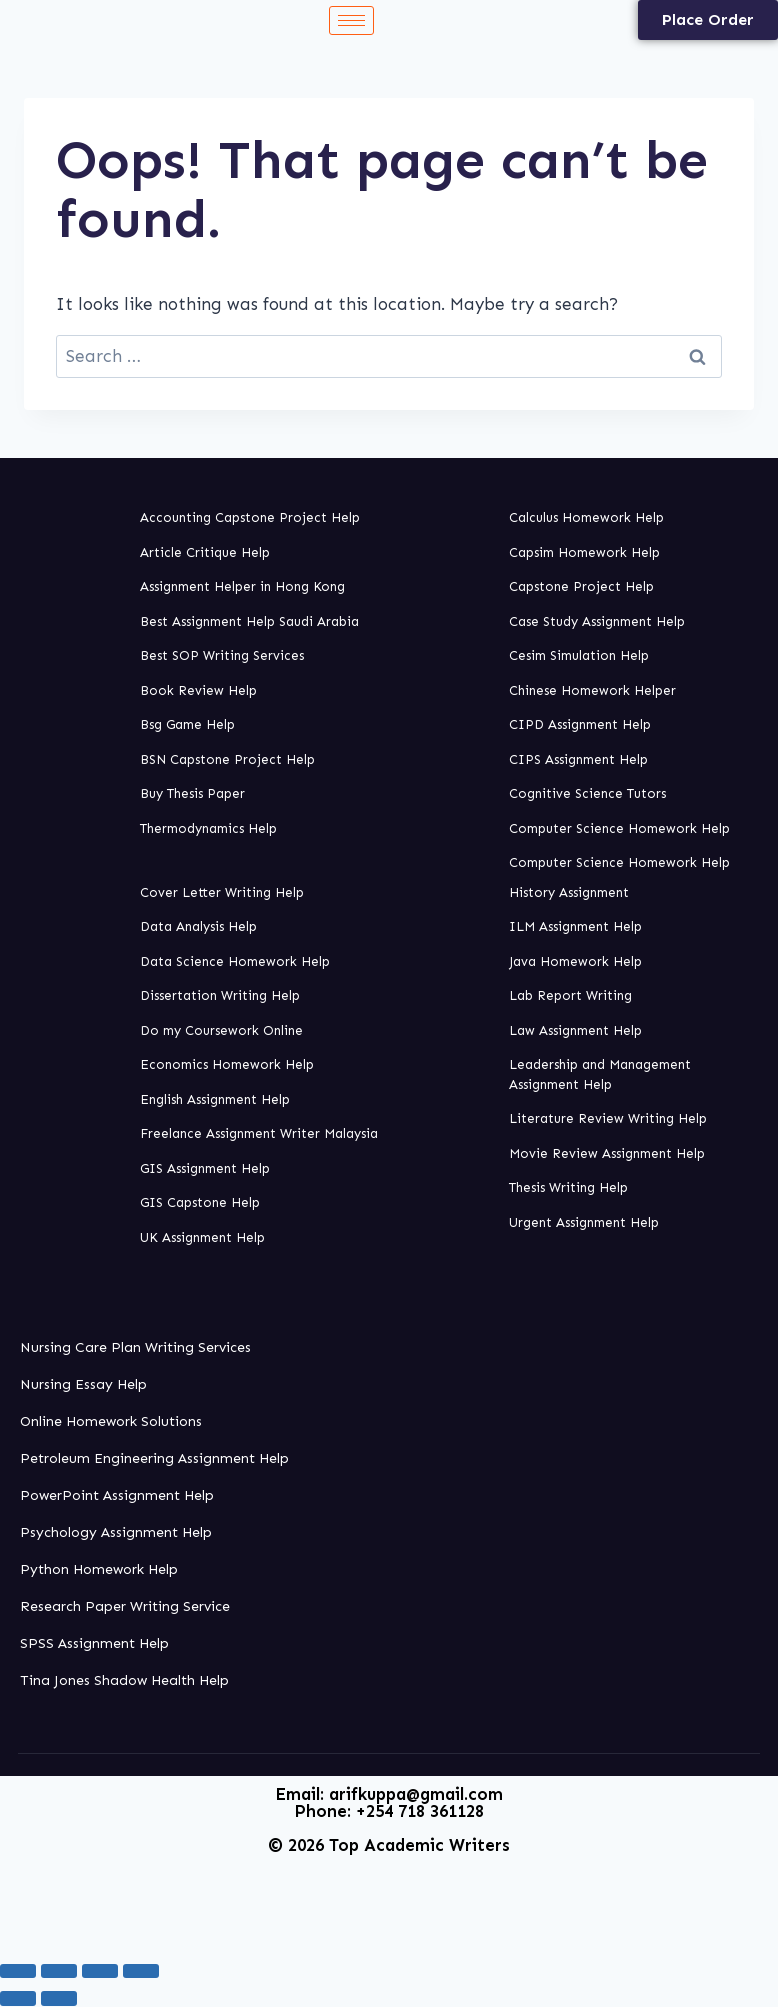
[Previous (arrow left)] (18, 1998)
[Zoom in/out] (18, 1971)
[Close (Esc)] (141, 1971)
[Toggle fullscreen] (59, 1971)
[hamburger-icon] (351, 20)
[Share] (100, 1971)
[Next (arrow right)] (59, 1998)
